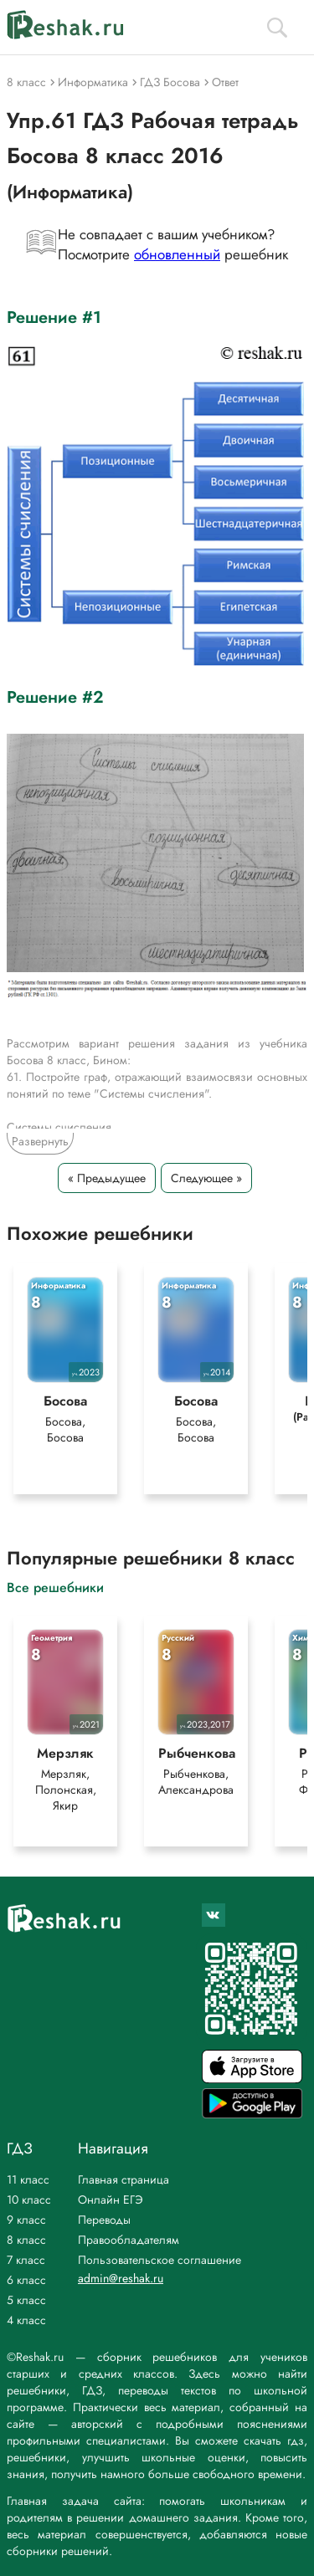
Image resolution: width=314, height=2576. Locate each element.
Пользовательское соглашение (159, 2259)
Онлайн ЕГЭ (110, 2199)
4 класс (26, 2320)
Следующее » (206, 1178)
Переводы (104, 2219)
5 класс (26, 2300)
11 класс (28, 2179)
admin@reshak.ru (120, 2278)
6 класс (26, 2279)
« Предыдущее (107, 1178)
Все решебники (55, 1586)
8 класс (26, 2239)
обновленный (177, 254)
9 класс (26, 2219)
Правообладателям (128, 2239)
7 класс (26, 2259)
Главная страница (123, 2179)
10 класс (29, 2199)
